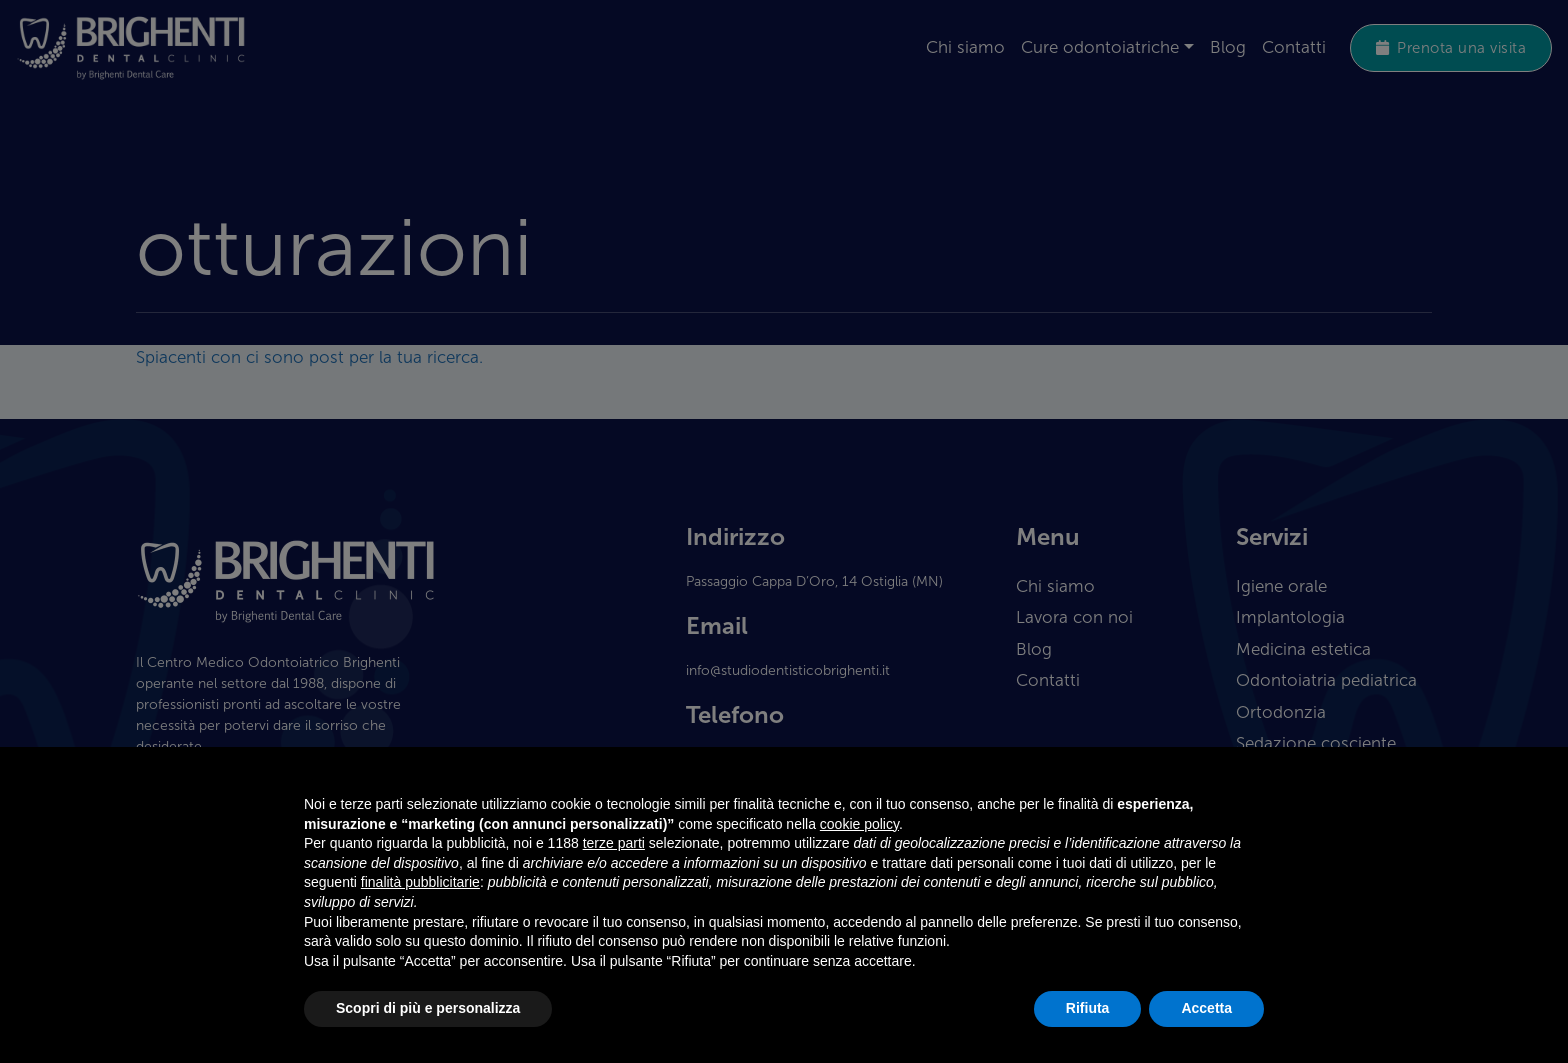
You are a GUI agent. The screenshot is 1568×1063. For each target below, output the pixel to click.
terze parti (614, 843)
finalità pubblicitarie (420, 882)
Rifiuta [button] (1088, 1008)
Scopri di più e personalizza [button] (428, 1008)
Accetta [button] (1206, 1008)
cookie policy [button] (859, 824)
